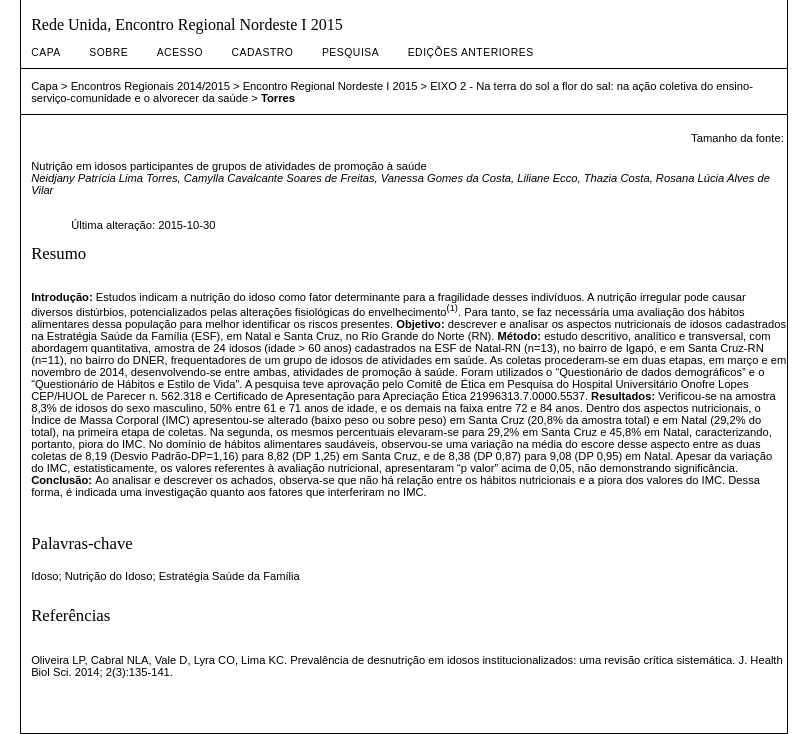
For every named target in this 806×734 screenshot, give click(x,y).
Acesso (180, 52)
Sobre (108, 52)
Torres (278, 98)
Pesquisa (350, 52)
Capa (46, 52)
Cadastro (263, 52)
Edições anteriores (471, 52)
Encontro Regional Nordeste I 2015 (330, 86)
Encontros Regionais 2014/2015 (150, 86)
